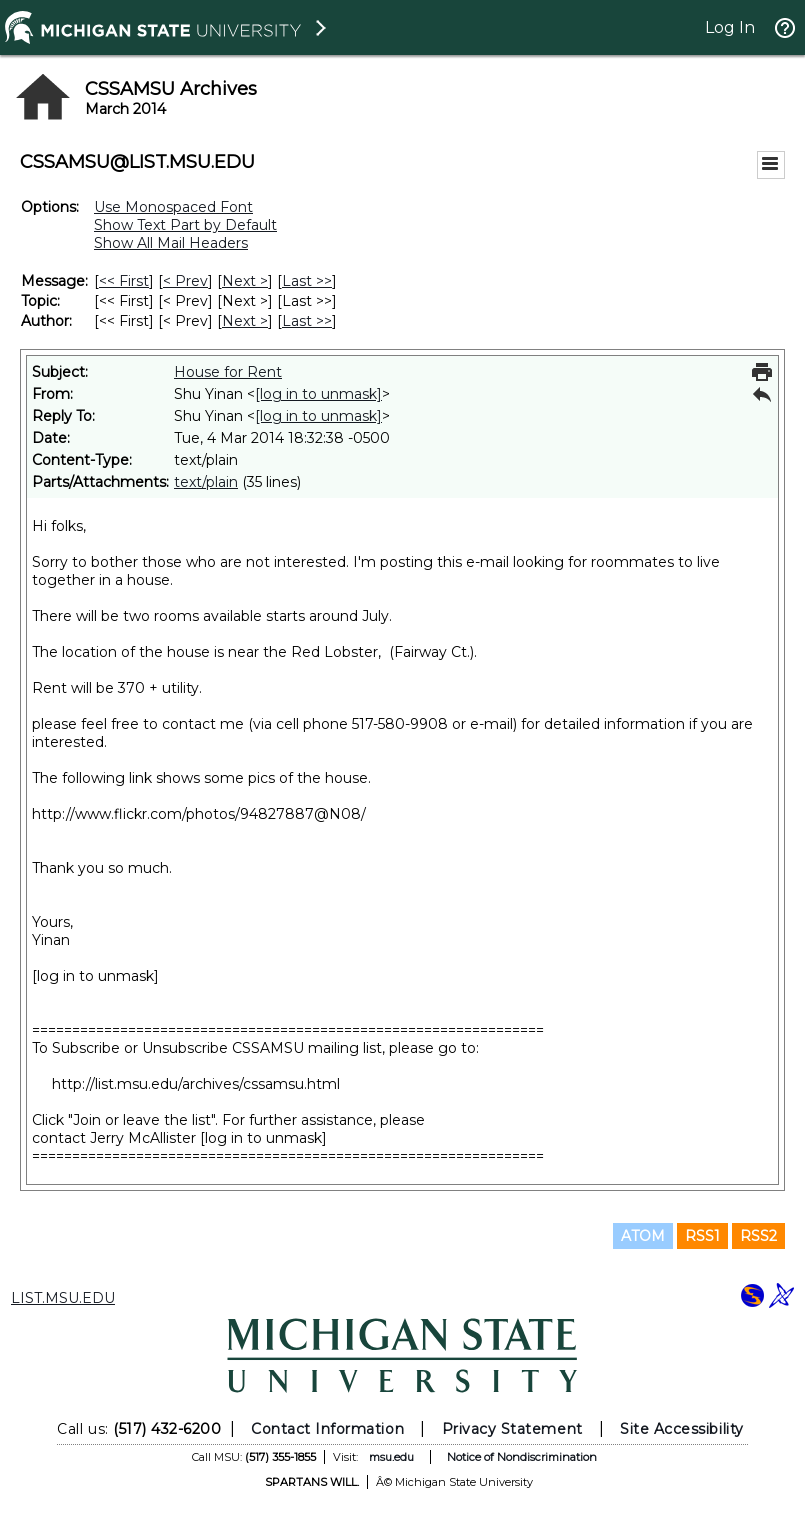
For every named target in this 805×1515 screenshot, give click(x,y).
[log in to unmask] (318, 394)
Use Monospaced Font (173, 207)
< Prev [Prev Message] (185, 281)
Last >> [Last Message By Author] (307, 321)
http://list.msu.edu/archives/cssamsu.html (196, 1084)
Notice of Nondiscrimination (522, 1457)
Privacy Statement (512, 1429)
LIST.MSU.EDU (63, 1298)
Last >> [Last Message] (307, 281)
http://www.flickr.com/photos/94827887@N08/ (199, 814)
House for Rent (228, 372)
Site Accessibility (682, 1429)
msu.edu (391, 1457)
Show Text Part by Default (185, 225)
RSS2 (758, 1236)
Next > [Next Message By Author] (245, 321)
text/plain (206, 482)
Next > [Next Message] (245, 281)
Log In (730, 27)
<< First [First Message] (124, 281)
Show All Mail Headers (171, 243)
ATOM (643, 1236)
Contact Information (327, 1429)
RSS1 (702, 1236)
